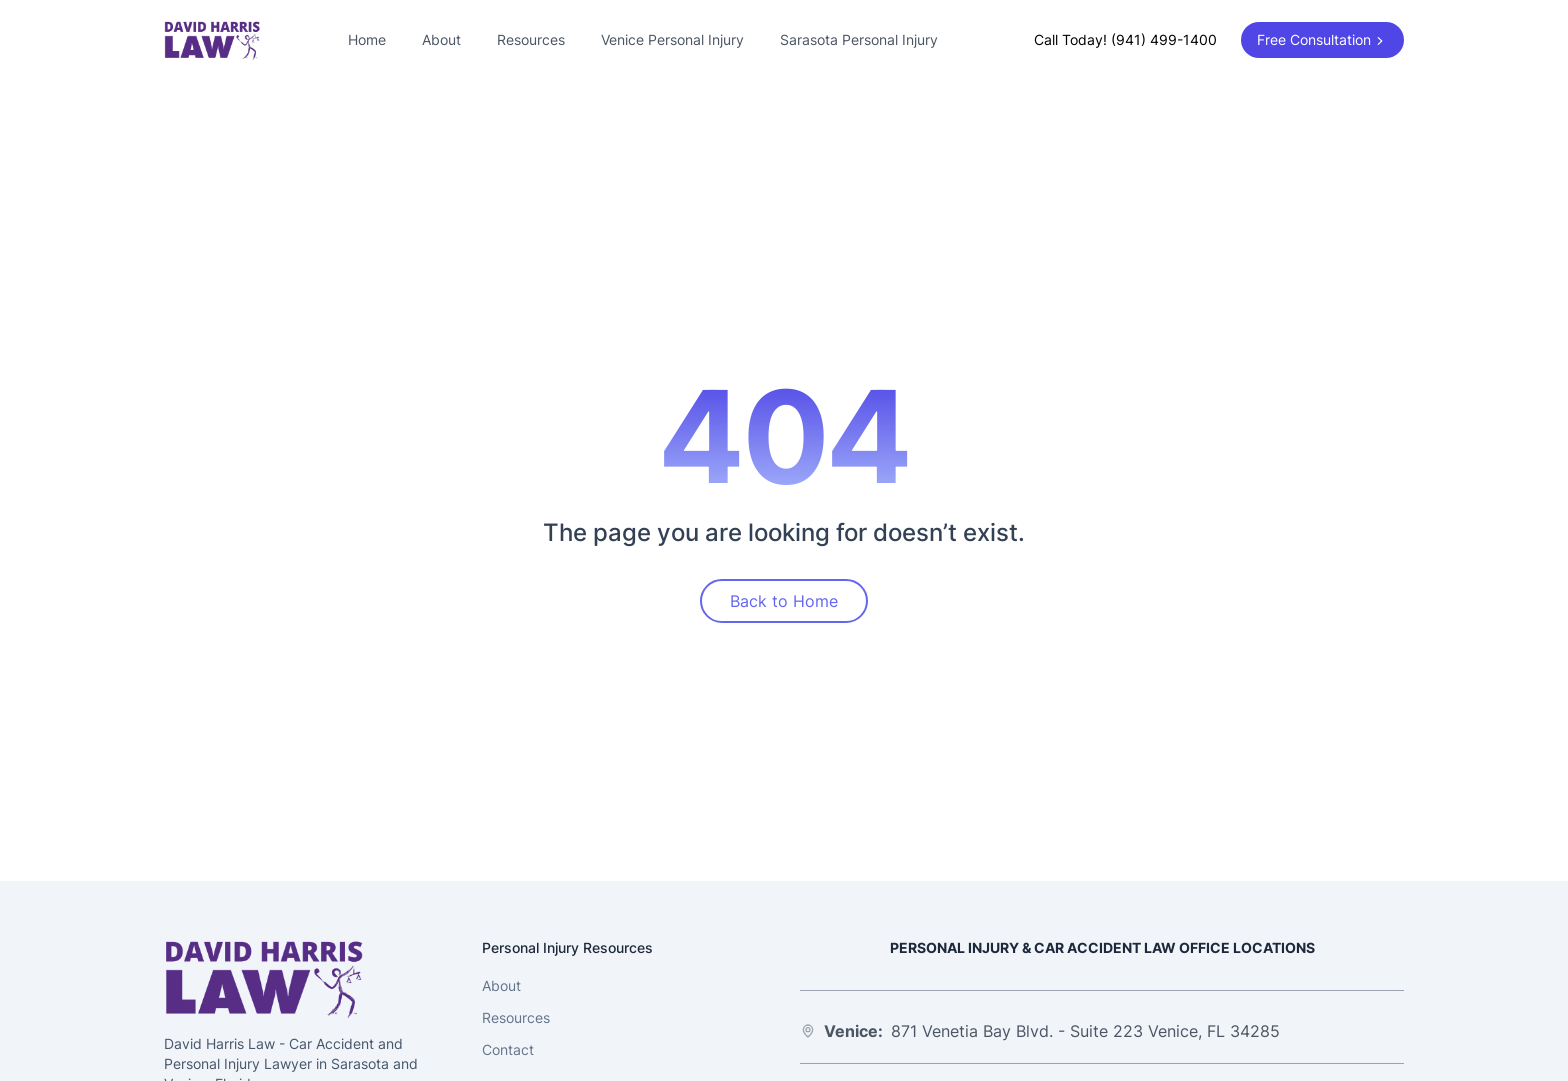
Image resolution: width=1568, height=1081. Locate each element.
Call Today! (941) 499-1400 (1125, 39)
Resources (531, 39)
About (441, 39)
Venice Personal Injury (672, 39)
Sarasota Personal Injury (859, 39)
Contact (508, 1049)
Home (367, 39)
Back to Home (784, 601)
